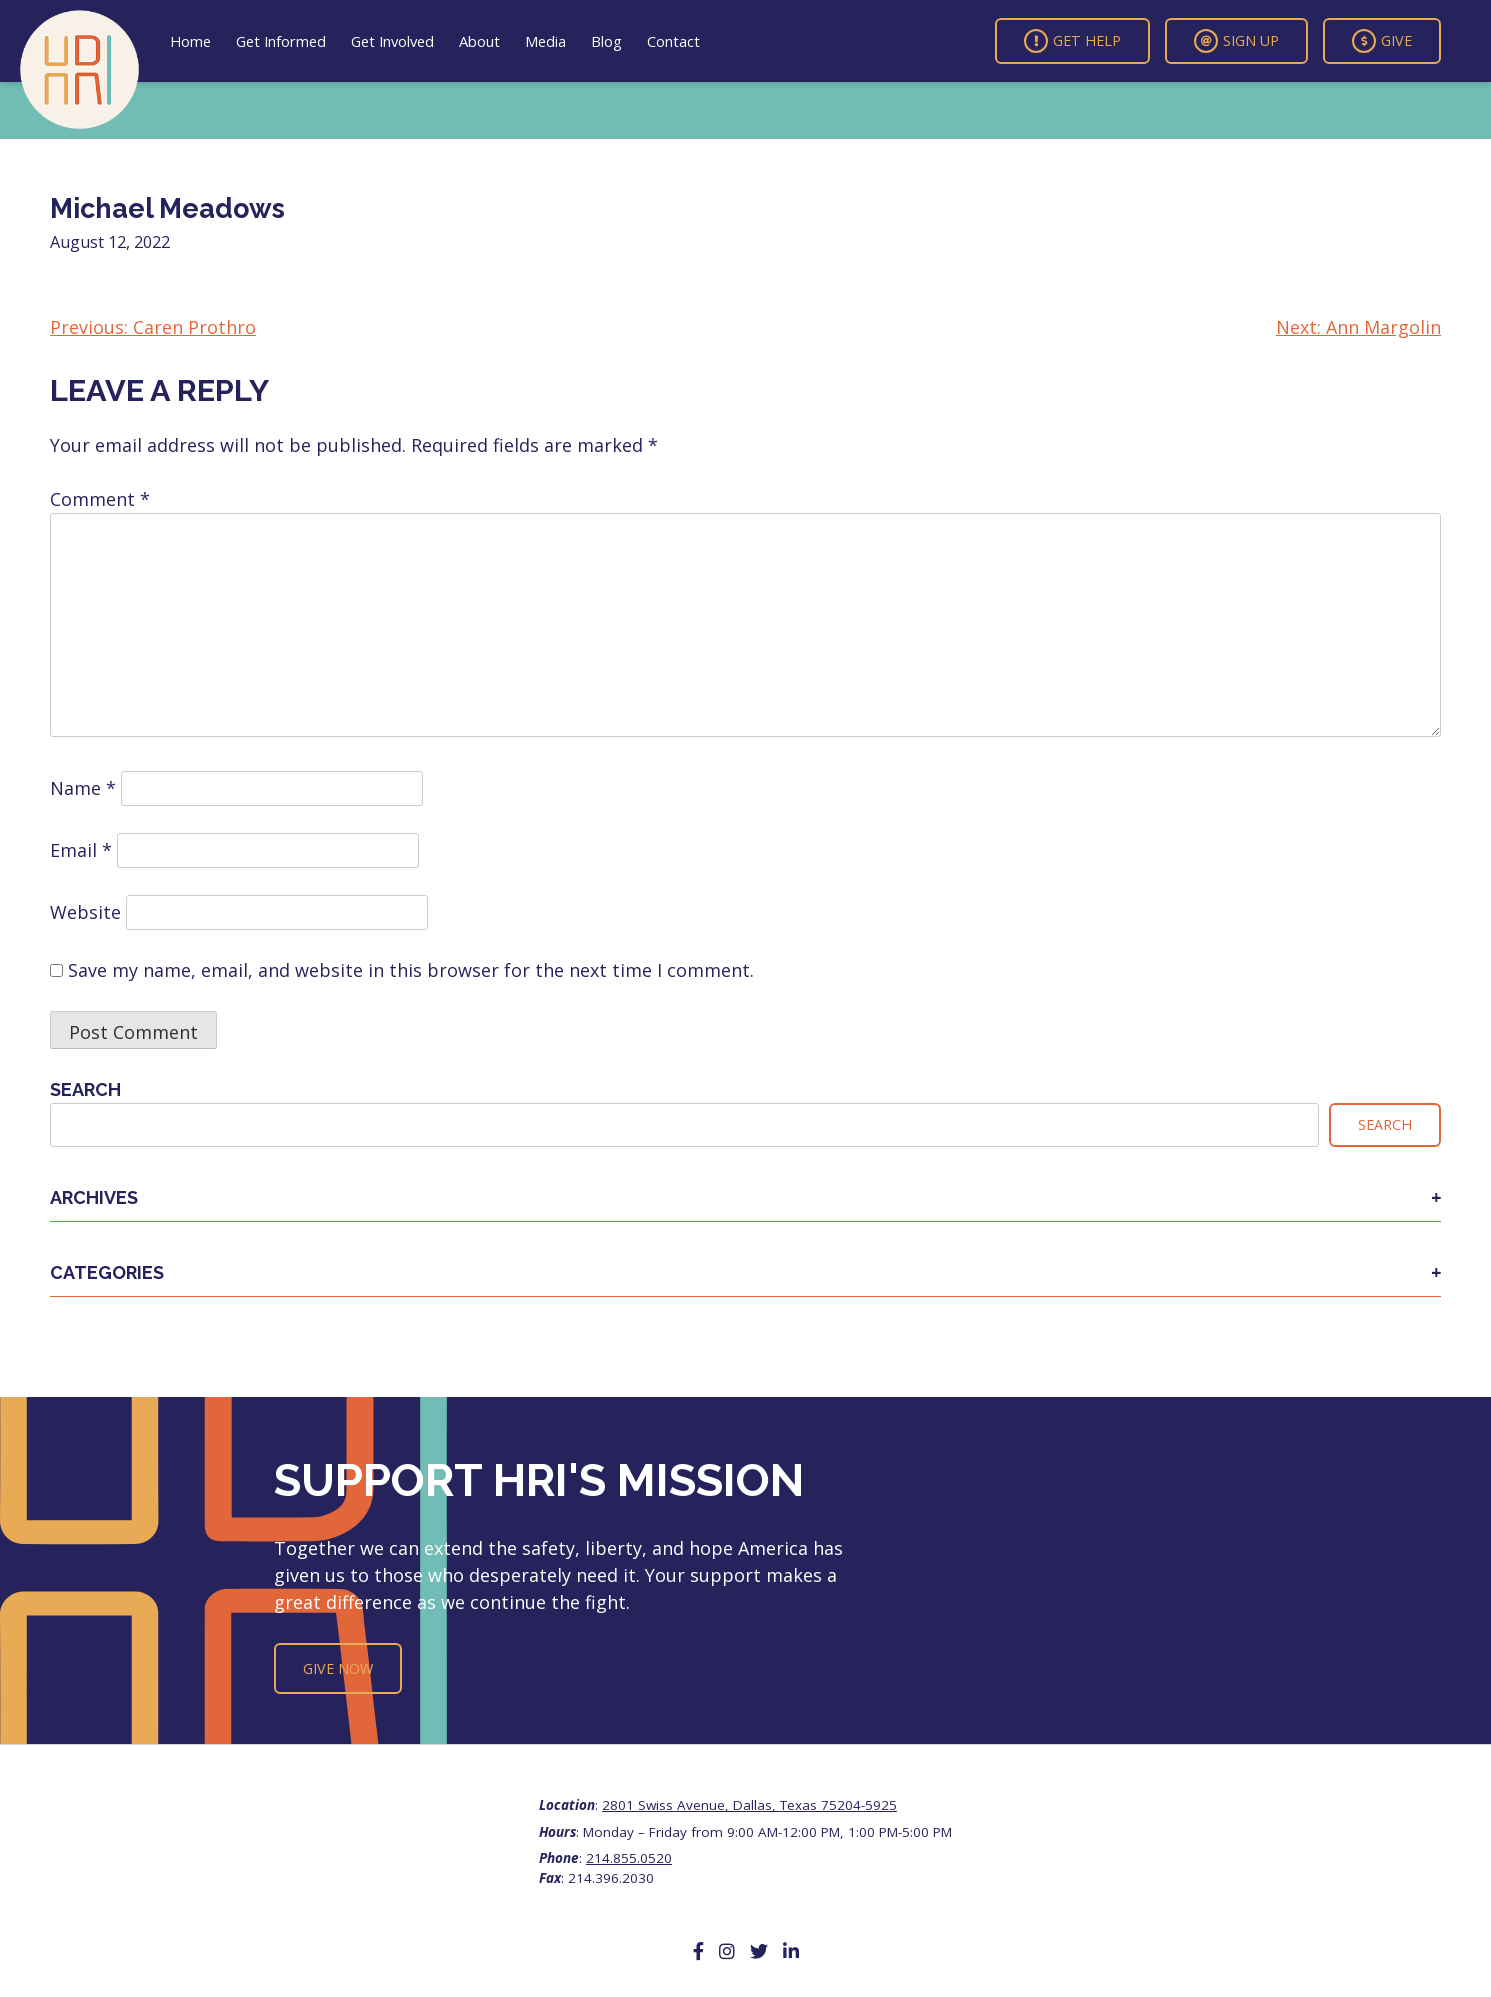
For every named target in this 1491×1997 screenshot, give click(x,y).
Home (190, 41)
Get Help (1072, 41)
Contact (673, 41)
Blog (606, 41)
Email (81, 850)
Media (545, 41)
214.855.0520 (629, 1858)
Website (85, 912)
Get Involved (392, 41)
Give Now (338, 1668)
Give (1382, 41)
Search (85, 1089)
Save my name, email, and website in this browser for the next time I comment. (411, 970)
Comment (100, 499)
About (479, 41)
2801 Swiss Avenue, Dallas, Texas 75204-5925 (749, 1805)
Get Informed (281, 41)
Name (83, 788)
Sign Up (1236, 41)
